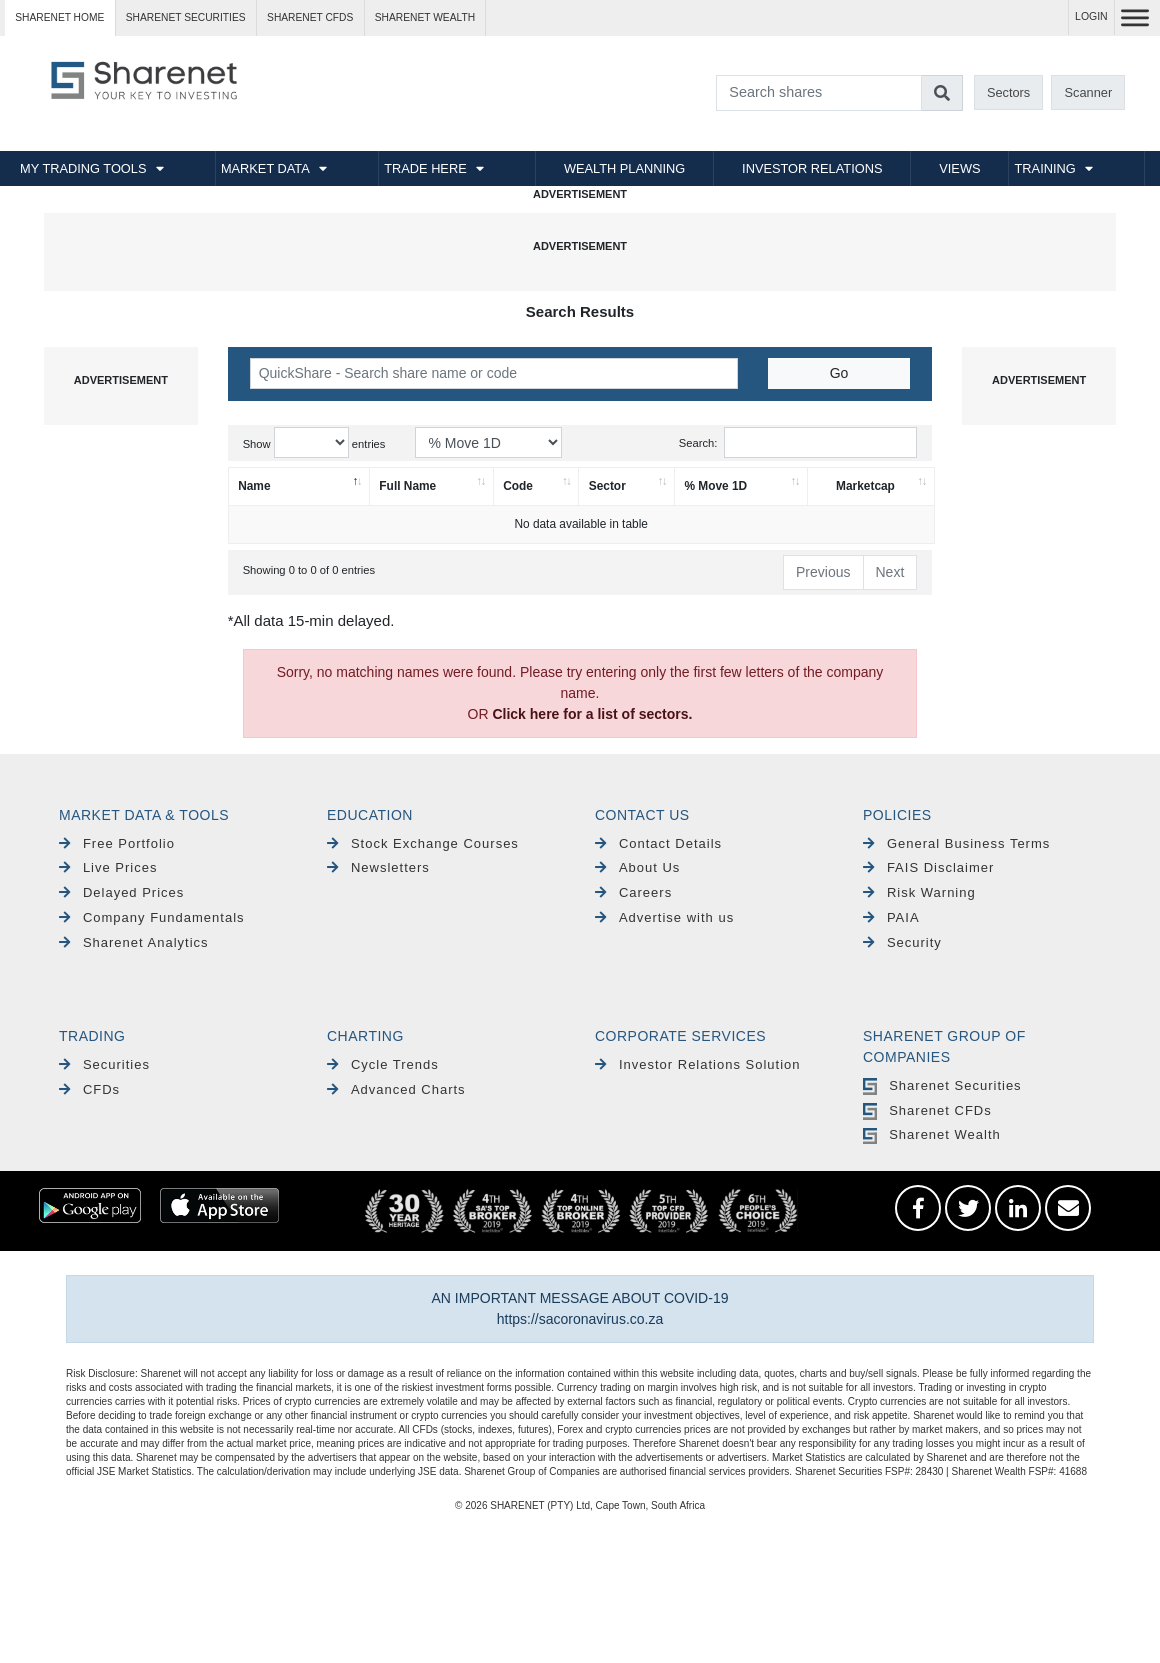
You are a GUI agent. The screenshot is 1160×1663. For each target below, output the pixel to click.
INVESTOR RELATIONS (812, 168)
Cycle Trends (383, 1064)
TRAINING (1045, 168)
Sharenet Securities (942, 1085)
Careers (633, 892)
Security (902, 942)
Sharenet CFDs (310, 17)
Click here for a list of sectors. (592, 714)
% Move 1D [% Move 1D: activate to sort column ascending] (715, 486)
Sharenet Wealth (932, 1134)
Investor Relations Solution (698, 1064)
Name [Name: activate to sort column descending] (254, 486)
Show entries (314, 442)
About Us (637, 867)
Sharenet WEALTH (425, 17)
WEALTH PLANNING (624, 168)
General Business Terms (956, 843)
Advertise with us (664, 917)
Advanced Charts (396, 1089)
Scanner (1089, 92)
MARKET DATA (265, 168)
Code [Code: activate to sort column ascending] (518, 486)
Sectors (1008, 92)
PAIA (891, 917)
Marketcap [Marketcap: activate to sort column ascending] (865, 486)
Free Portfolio (117, 843)
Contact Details (658, 843)
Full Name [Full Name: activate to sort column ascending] (407, 486)
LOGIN (1091, 16)
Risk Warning (919, 892)
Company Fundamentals (152, 917)
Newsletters (378, 867)
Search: (798, 442)
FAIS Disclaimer (928, 867)
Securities (104, 1064)
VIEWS (959, 168)
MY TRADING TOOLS (83, 168)
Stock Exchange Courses (423, 843)
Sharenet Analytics (134, 942)
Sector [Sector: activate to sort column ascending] (607, 486)
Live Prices (108, 867)
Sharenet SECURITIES (186, 17)
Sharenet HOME (59, 17)
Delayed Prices (121, 892)
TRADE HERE (425, 168)
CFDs (89, 1089)
